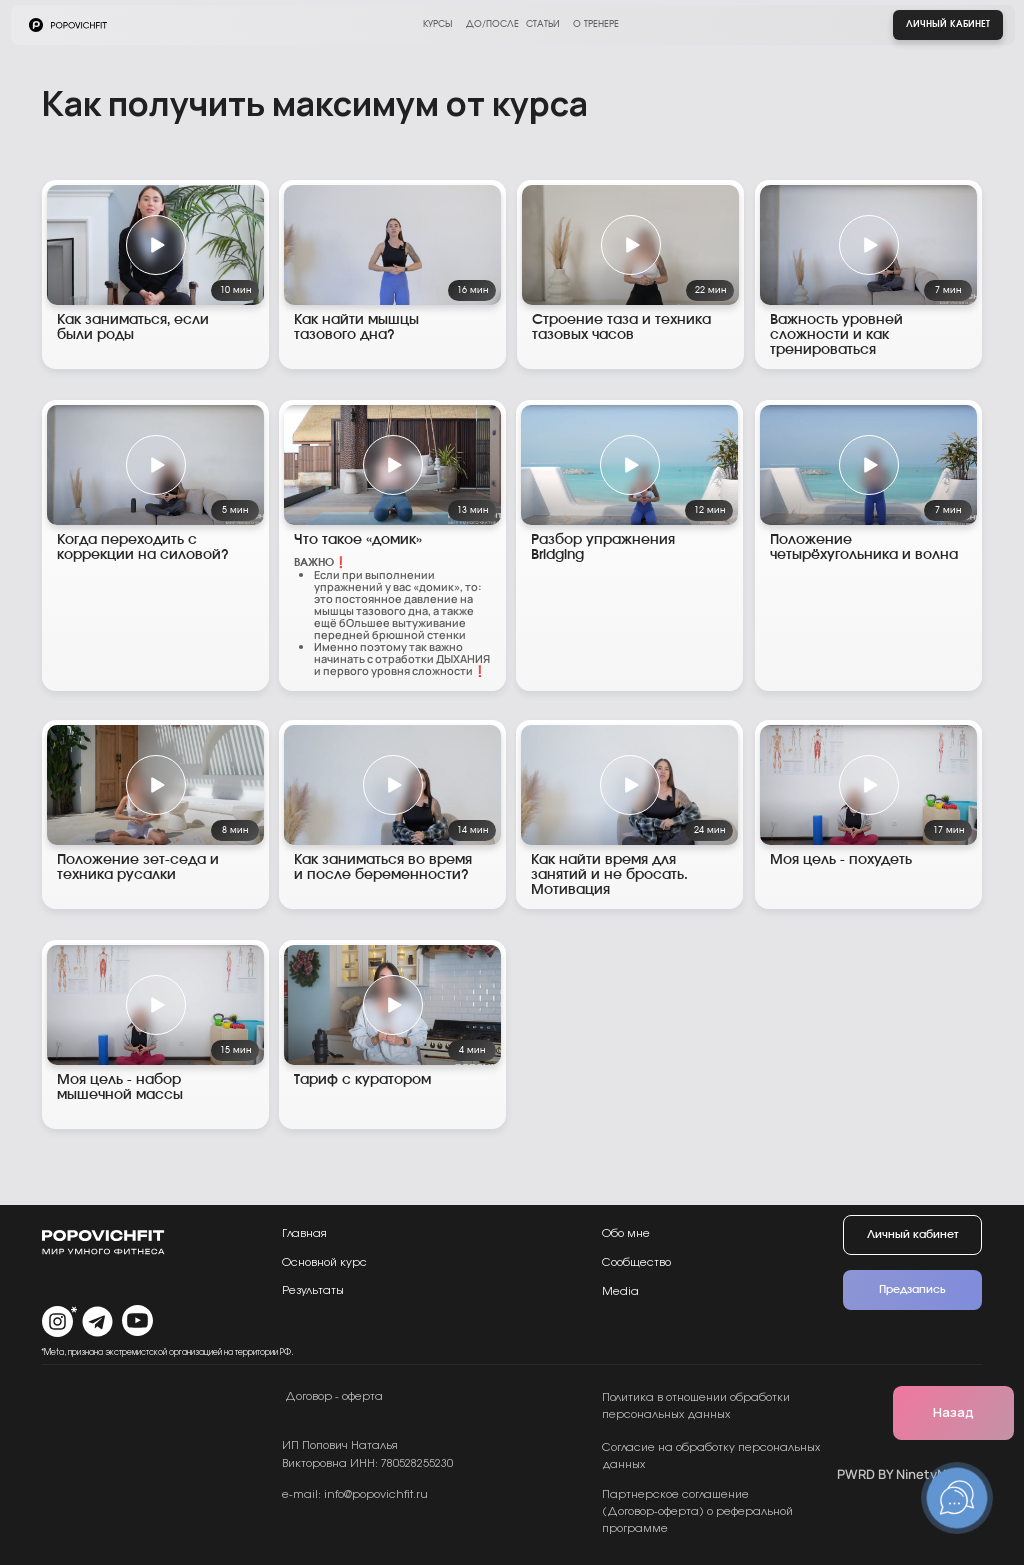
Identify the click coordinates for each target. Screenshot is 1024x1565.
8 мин (235, 830)
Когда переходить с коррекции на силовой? (143, 547)
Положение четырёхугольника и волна (864, 547)
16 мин (472, 290)
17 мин (948, 830)
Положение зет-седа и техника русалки (138, 867)
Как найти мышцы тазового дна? (356, 327)
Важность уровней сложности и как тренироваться (836, 335)
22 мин (710, 290)
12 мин (709, 510)
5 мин (235, 510)
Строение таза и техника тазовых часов (621, 327)
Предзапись (912, 1289)
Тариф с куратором (362, 1080)
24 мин (709, 830)
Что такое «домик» (358, 540)
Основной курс (324, 1262)
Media (620, 1291)
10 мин (235, 290)
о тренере (596, 24)
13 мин (472, 510)
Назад (953, 1412)
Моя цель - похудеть (841, 860)
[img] (392, 245)
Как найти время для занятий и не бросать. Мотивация (609, 875)
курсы (437, 24)
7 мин (948, 290)
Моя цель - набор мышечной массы (120, 1087)
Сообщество (636, 1262)
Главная (304, 1233)
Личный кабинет (948, 24)
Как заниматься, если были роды (133, 327)
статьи (543, 24)
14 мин (472, 830)
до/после (492, 24)
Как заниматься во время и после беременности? (383, 867)
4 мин (472, 1050)
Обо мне (626, 1233)
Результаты (313, 1290)
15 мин (235, 1050)
